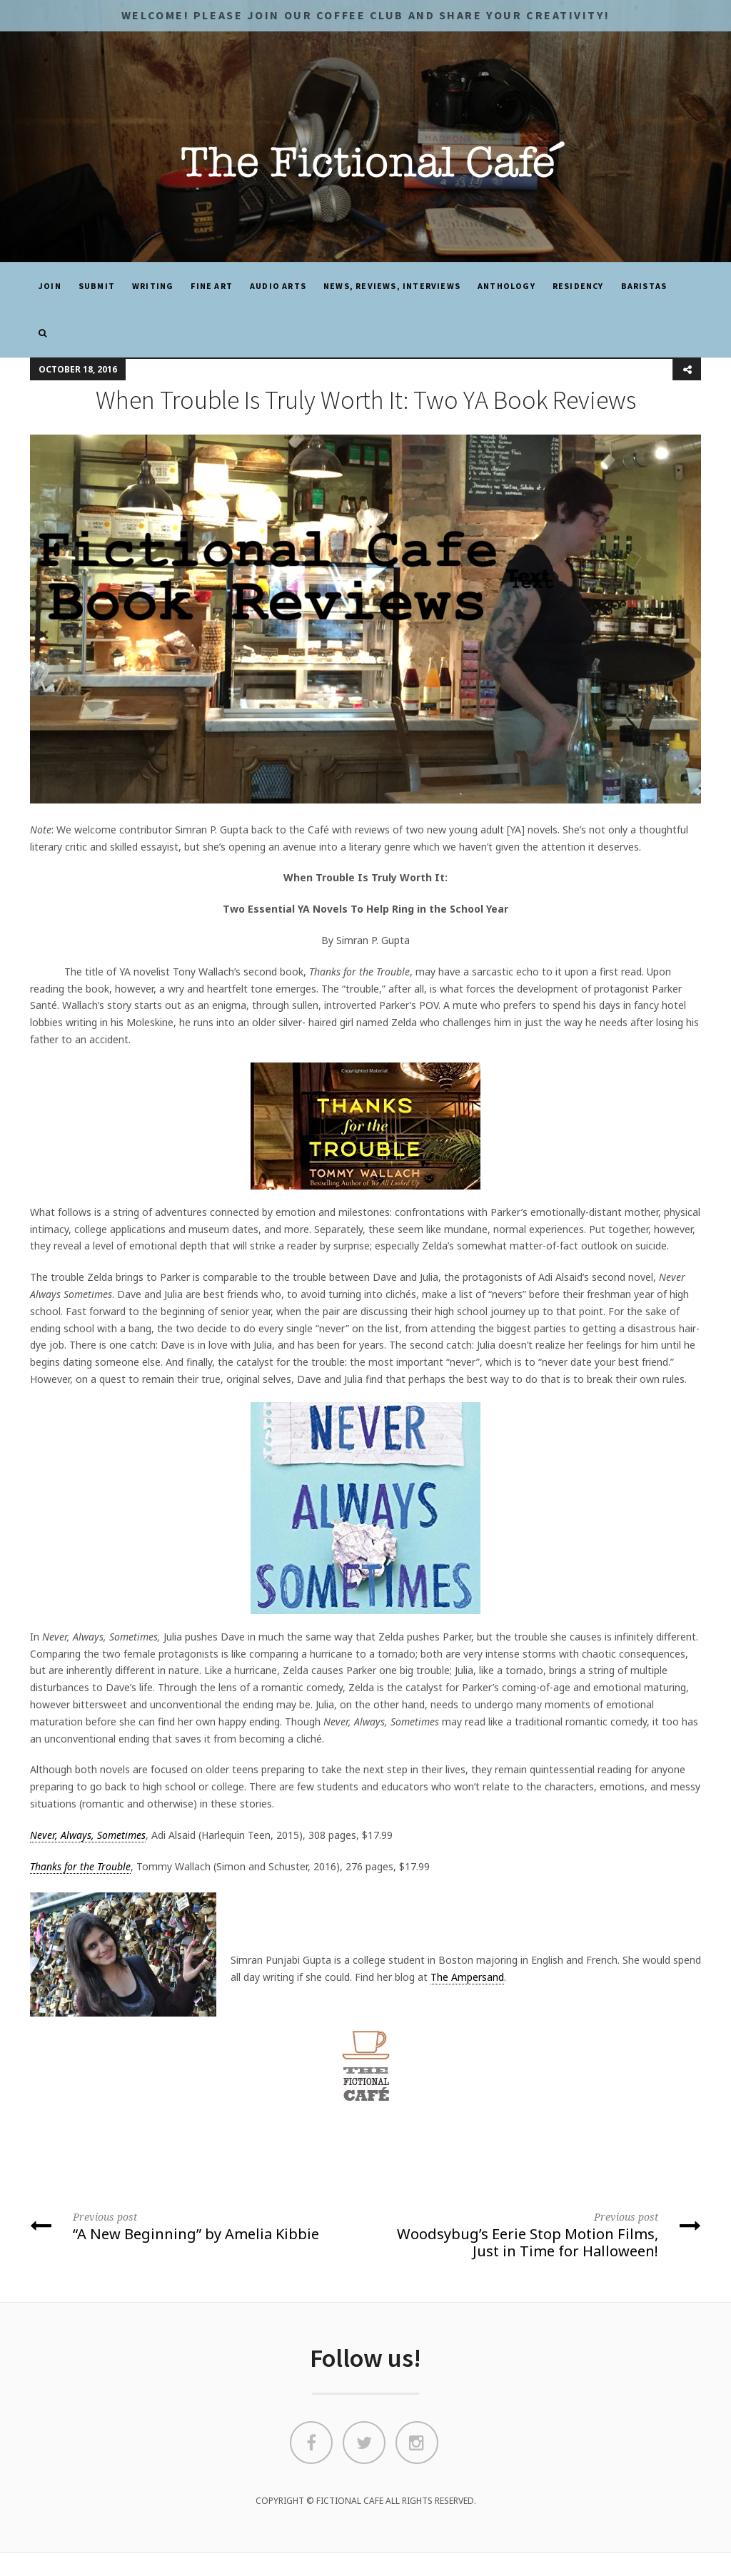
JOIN (50, 285)
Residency (578, 285)
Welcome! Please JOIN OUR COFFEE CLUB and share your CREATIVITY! (365, 15)
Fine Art (212, 285)
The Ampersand (467, 1977)
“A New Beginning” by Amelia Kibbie (192, 2226)
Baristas (644, 285)
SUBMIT (97, 285)
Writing (152, 285)
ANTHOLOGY (506, 285)
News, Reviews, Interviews (391, 285)
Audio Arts (278, 285)
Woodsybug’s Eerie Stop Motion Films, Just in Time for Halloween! (538, 2234)
